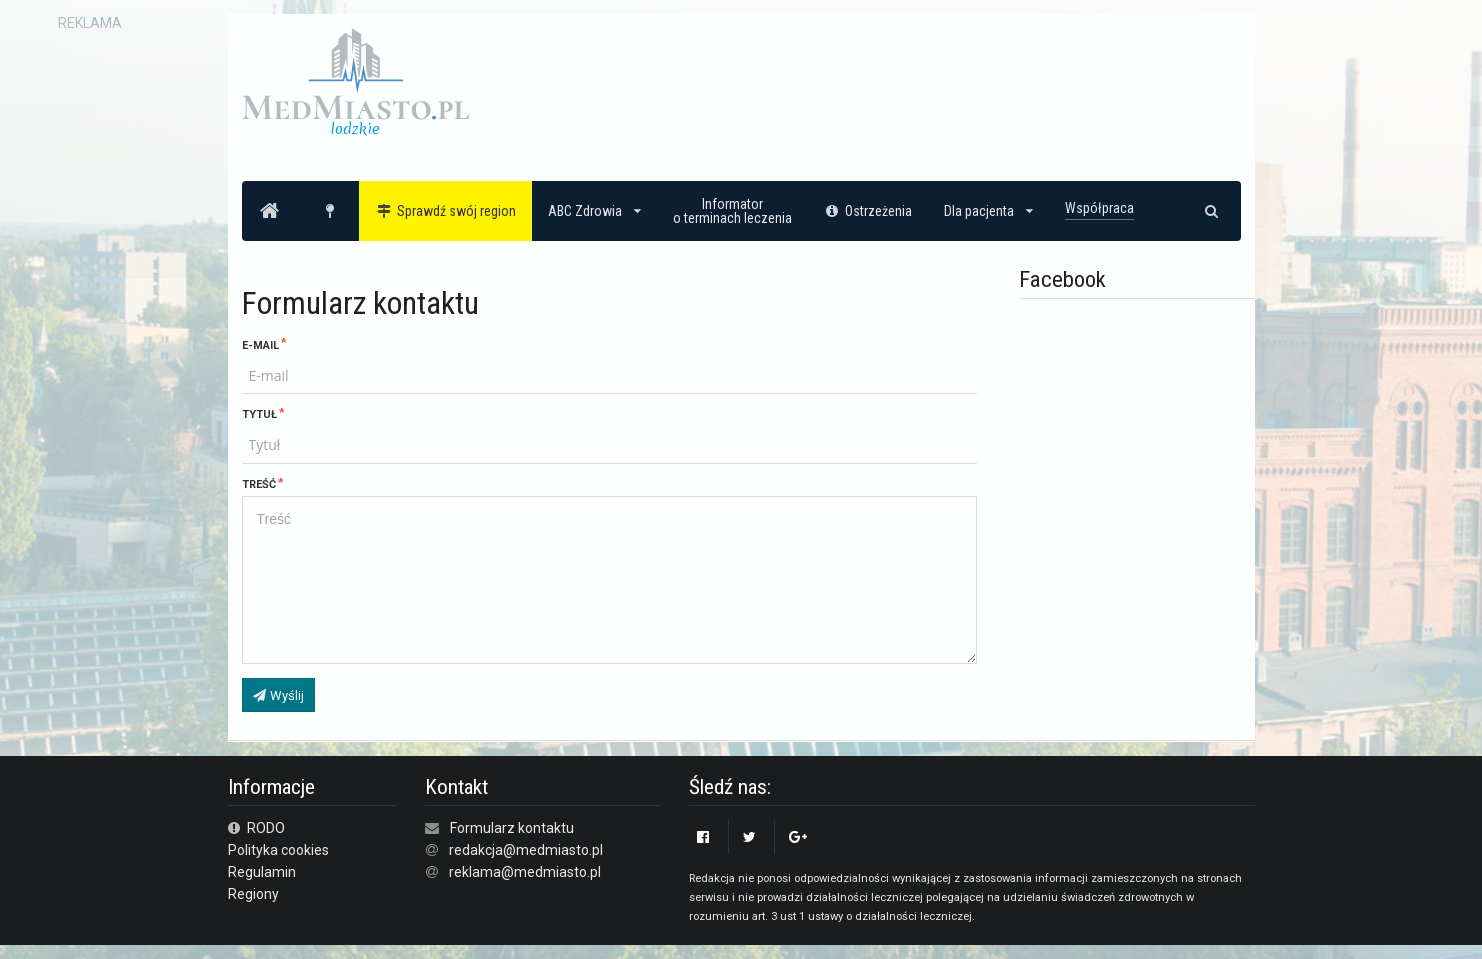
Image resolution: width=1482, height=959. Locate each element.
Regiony (253, 894)
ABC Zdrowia (594, 211)
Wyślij (278, 695)
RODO (257, 828)
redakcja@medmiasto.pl (526, 850)
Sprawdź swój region (445, 211)
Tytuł (259, 414)
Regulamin (262, 872)
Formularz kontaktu (512, 828)
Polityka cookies (278, 850)
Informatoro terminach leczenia (732, 211)
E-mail (260, 345)
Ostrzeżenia (868, 211)
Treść (259, 484)
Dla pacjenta (988, 211)
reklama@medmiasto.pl (525, 872)
